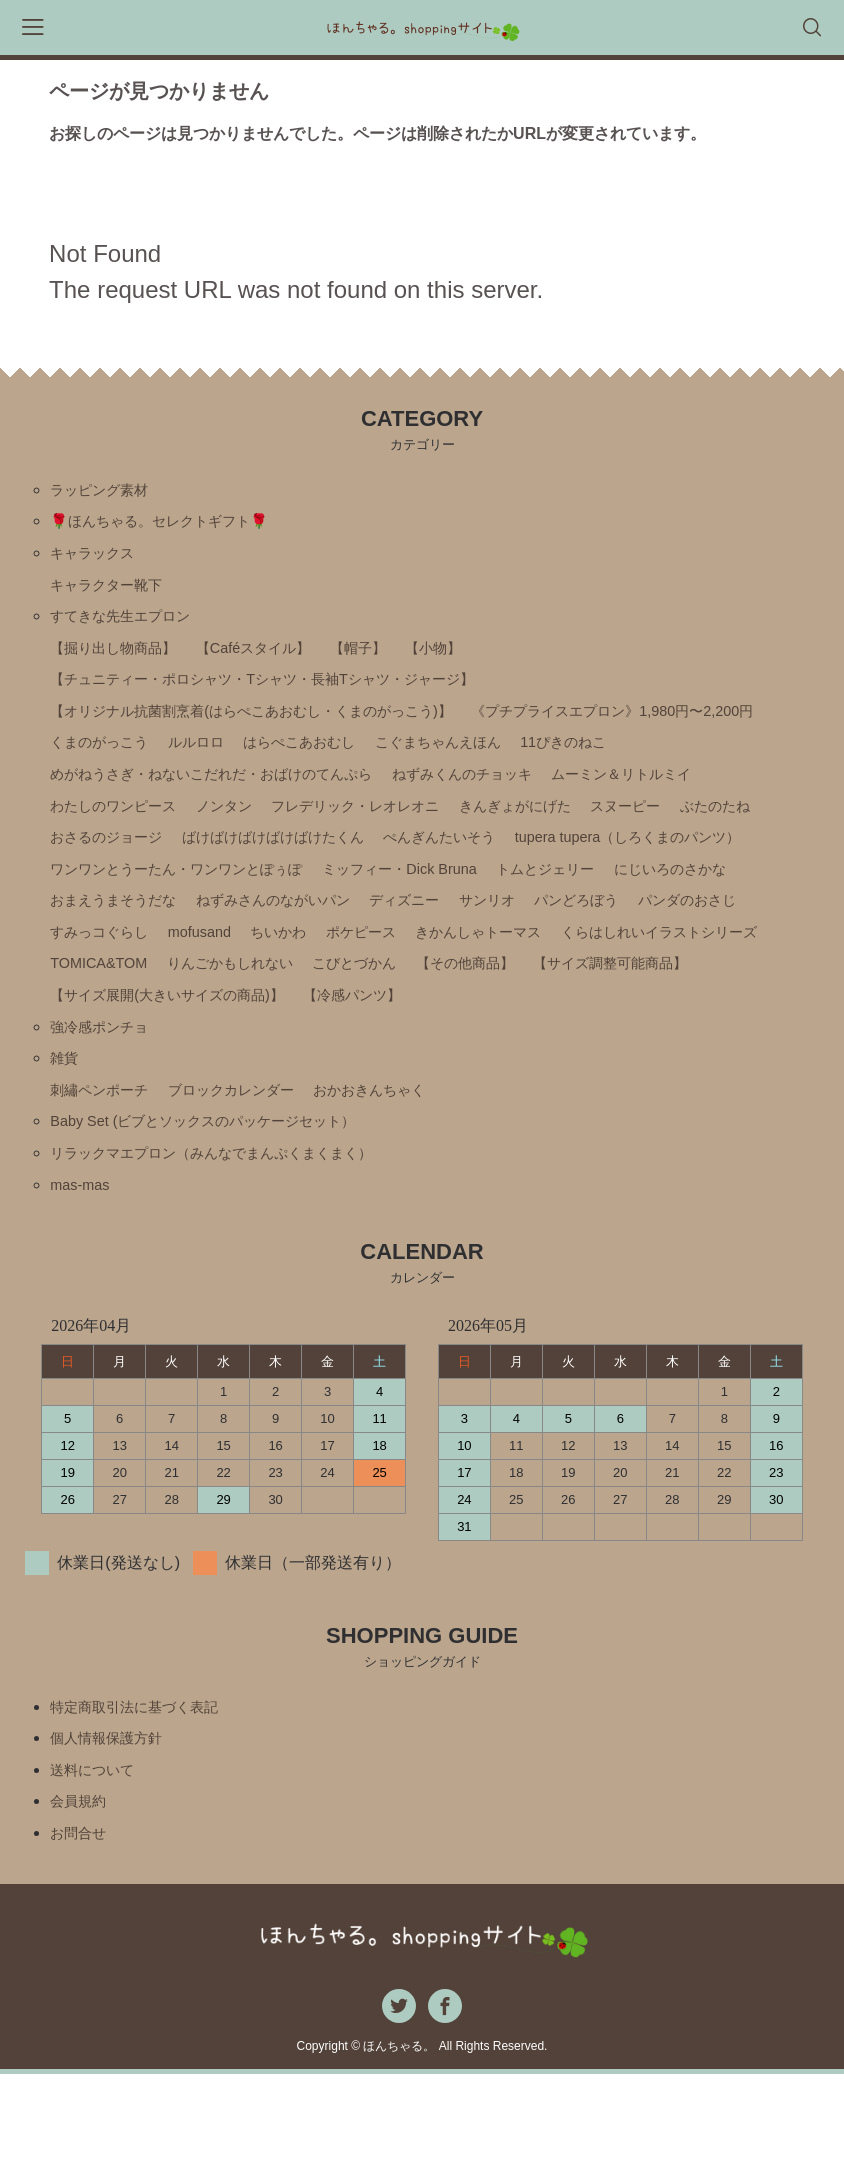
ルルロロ (553, 763)
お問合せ (82, 1933)
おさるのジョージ (672, 865)
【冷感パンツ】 (588, 1069)
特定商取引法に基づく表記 (146, 1797)
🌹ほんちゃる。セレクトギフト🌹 (174, 525)
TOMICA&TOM (348, 1035)
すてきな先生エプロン (130, 627)
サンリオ (541, 967)
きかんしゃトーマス (526, 1001)
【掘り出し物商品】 (122, 661)
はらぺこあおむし (669, 763)
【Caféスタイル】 (279, 661)
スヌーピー (449, 865)
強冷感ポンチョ (106, 1103)
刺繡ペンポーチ (106, 1171)
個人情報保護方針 (114, 1831)
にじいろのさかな (747, 933)
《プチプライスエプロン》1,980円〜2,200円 (210, 763)
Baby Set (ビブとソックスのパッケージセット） (223, 1205)
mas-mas (83, 1273)
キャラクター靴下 (114, 593)
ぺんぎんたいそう (342, 899)
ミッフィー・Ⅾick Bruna (445, 933)
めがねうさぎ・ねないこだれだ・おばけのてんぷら (515, 797)
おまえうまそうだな (122, 967)
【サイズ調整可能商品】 (138, 1069)
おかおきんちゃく (409, 1171)
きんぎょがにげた (326, 865)
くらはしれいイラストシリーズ (162, 1035)
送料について (98, 1865)
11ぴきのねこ (263, 797)
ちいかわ (303, 1001)
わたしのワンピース (481, 831)
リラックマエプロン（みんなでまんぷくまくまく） (234, 1239)
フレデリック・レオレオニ (146, 865)
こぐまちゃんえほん (122, 797)
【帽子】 (395, 661)
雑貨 (66, 1137)
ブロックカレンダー (254, 1171)
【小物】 (478, 661)
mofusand (217, 1001)
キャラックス (98, 559)
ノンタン (605, 831)
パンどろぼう (640, 967)
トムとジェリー (608, 933)
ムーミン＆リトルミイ (310, 831)
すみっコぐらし (106, 1001)
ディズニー (449, 967)
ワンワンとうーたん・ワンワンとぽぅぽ (194, 933)
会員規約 (82, 1899)
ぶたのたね (549, 865)
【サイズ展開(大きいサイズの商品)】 (379, 1069)
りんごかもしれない (493, 1035)
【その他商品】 (756, 1035)
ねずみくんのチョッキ (130, 831)
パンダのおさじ (764, 967)
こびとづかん (633, 1035)
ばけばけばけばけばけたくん (154, 899)
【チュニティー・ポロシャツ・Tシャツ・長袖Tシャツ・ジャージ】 (292, 695)
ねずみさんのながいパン (302, 967)
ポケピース (395, 1001)
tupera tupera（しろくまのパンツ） (552, 899)
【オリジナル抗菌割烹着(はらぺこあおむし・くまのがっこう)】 (279, 729)
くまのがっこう (446, 763)
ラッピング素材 (106, 491)
